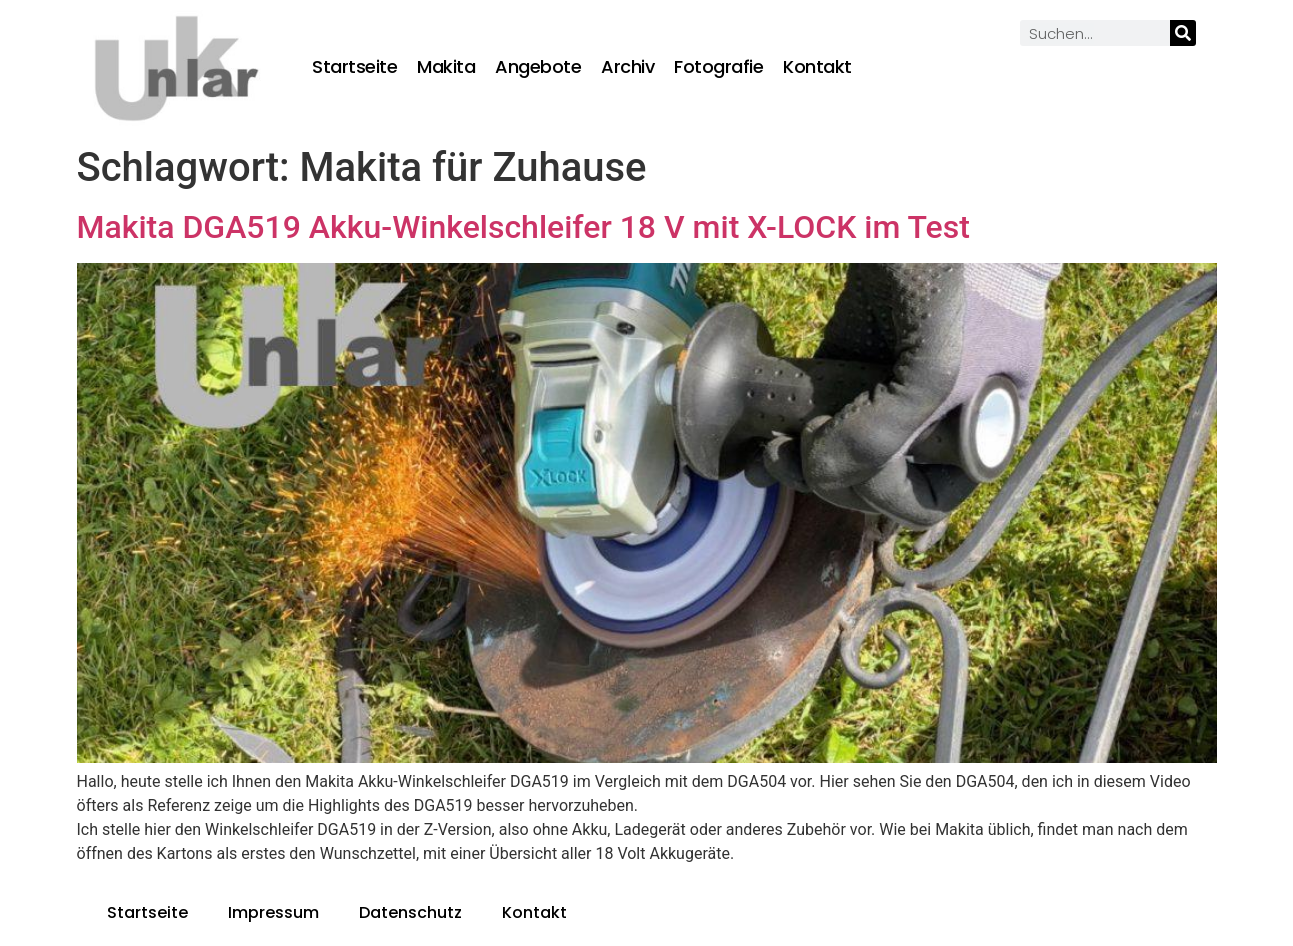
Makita (446, 67)
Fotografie (718, 67)
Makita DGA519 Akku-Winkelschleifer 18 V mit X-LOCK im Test (523, 227)
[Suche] (1183, 33)
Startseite (354, 67)
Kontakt (817, 67)
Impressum (273, 912)
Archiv (627, 67)
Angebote (538, 67)
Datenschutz (410, 912)
